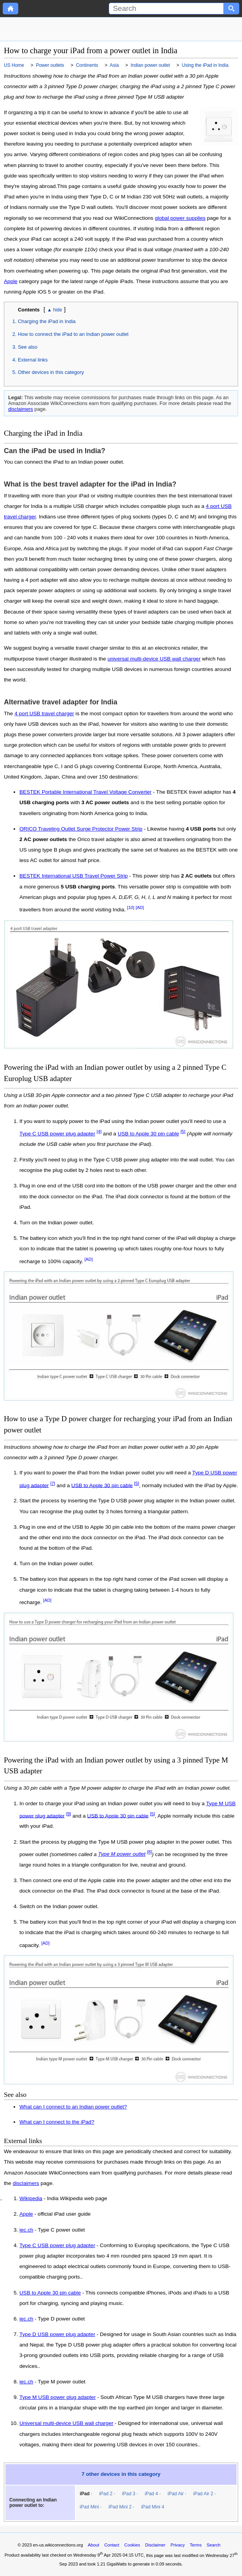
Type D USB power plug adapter (57, 2334)
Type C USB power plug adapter (57, 1134)
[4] (99, 1131)
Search (213, 2545)
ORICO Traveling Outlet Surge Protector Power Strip (81, 829)
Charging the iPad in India (47, 321)
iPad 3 (128, 2493)
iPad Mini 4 (152, 2507)
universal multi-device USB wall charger (154, 659)
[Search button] (231, 8)
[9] (68, 1813)
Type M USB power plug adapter (57, 2397)
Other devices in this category (51, 372)
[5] (183, 1131)
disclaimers (20, 409)
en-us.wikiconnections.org (58, 2545)
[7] (52, 1483)
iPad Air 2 (203, 2493)
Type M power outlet (122, 1854)
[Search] (166, 8)
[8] (149, 1852)
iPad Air (175, 2493)
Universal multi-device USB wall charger (66, 2423)
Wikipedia (30, 2198)
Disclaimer (155, 2545)
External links (33, 360)
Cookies (132, 2545)
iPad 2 (105, 2493)
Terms (196, 2545)
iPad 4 (151, 2493)
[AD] (140, 907)
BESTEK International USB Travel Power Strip (73, 876)
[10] (130, 907)
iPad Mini (89, 2507)
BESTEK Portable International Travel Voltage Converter (85, 792)
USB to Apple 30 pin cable (148, 1134)
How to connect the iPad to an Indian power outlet (73, 334)
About (93, 2545)
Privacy (178, 2545)
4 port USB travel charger (44, 713)
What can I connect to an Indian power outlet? (73, 2107)
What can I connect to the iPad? (56, 2122)
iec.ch (26, 2230)
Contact (111, 2545)
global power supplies (180, 218)
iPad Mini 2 (119, 2507)
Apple (10, 281)
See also (27, 347)
